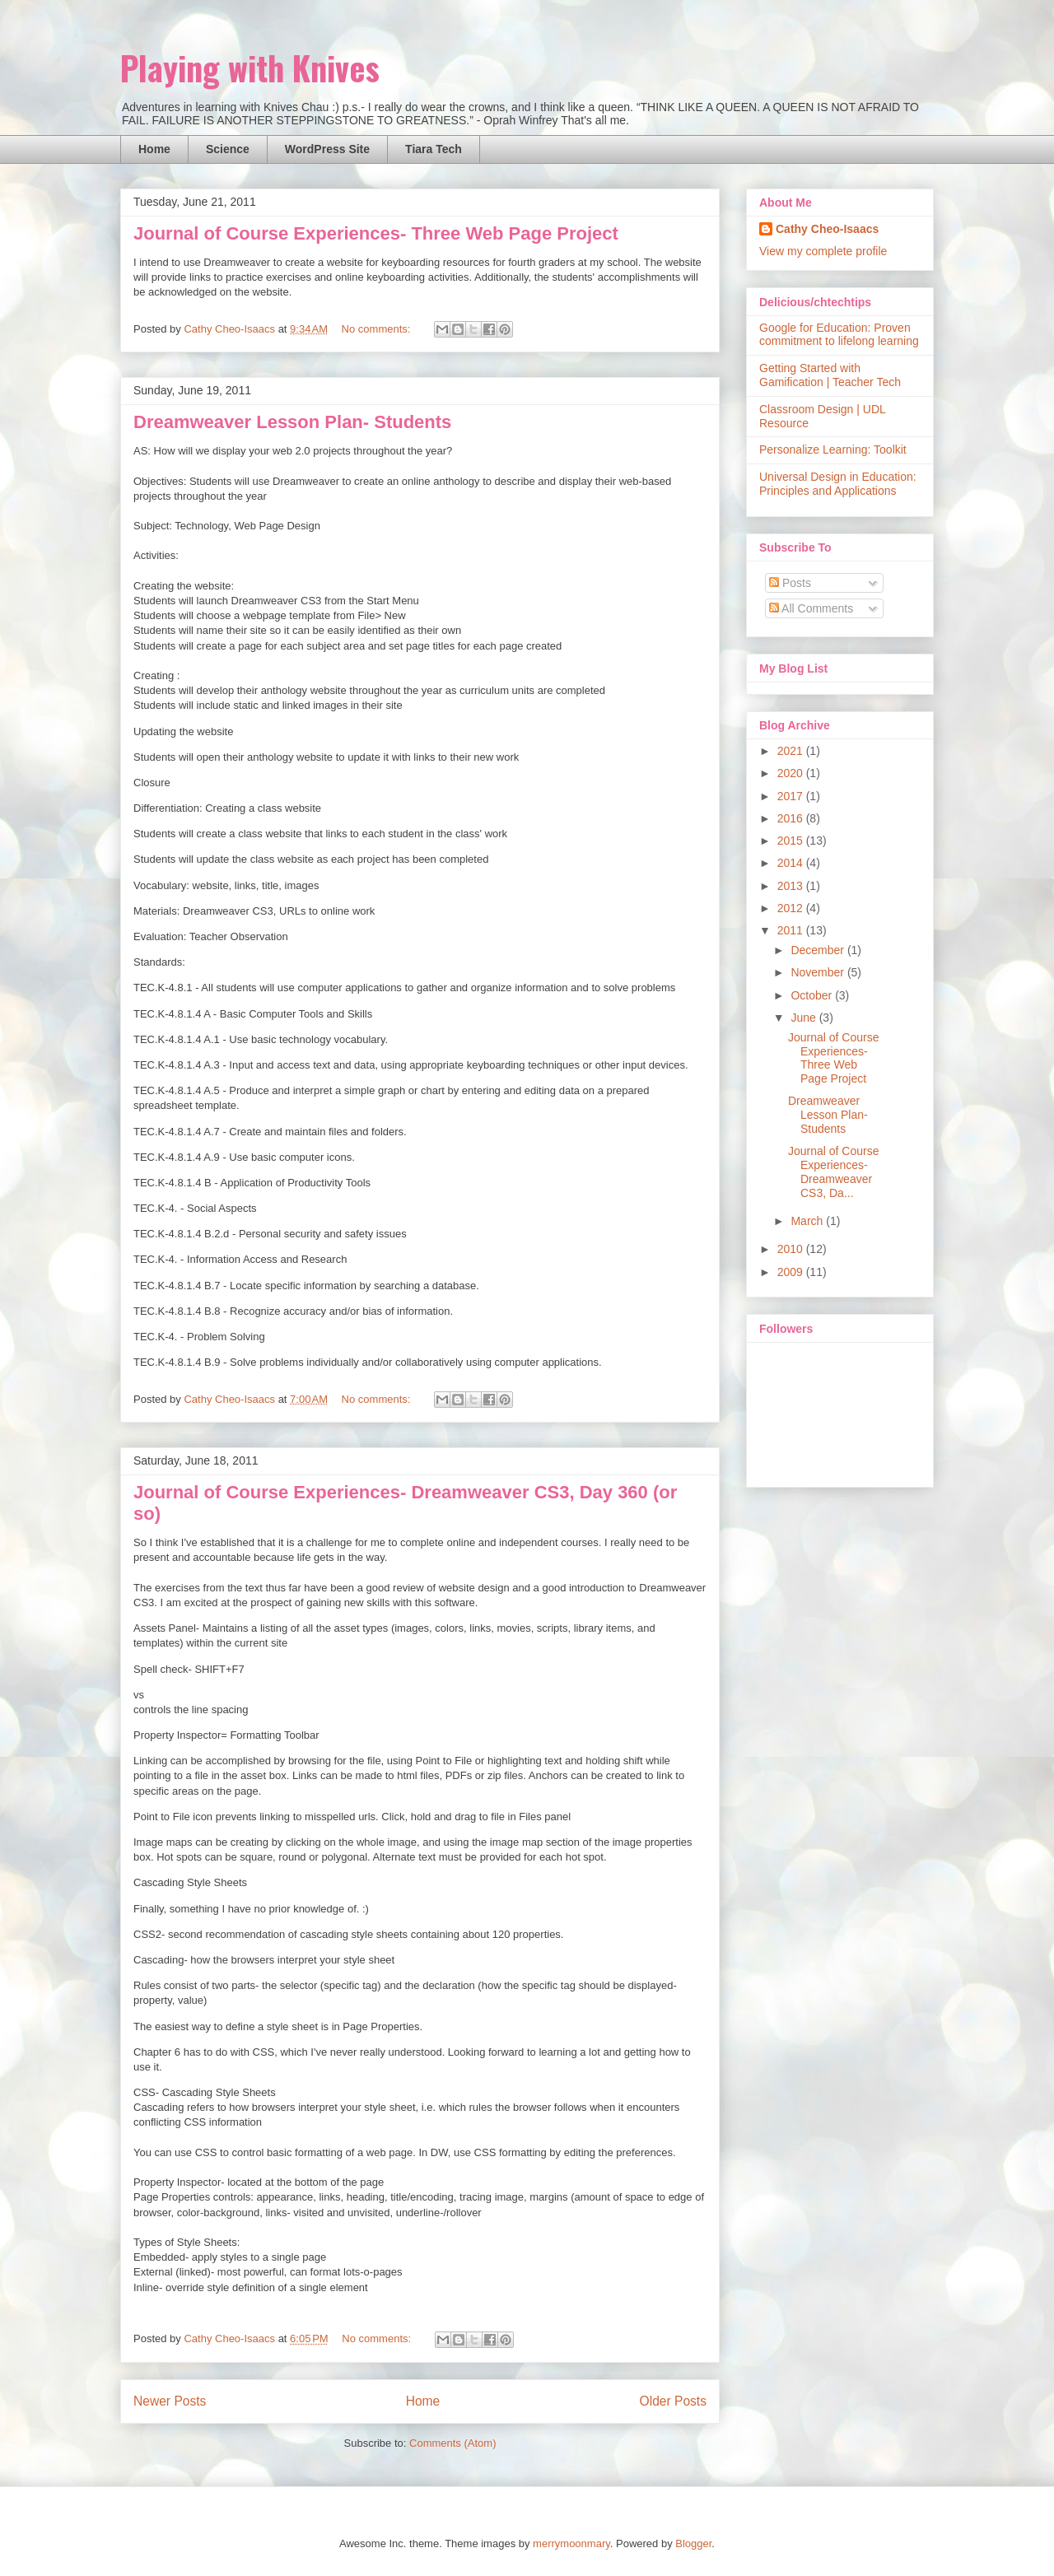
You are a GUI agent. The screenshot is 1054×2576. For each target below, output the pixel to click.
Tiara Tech (433, 149)
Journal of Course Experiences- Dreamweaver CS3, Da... (833, 1171)
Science (228, 149)
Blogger (693, 2543)
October (812, 995)
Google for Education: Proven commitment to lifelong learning (839, 334)
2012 (791, 908)
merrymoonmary (571, 2543)
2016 (791, 818)
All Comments (811, 608)
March (808, 1220)
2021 (791, 750)
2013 (791, 885)
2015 (791, 840)
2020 (791, 773)
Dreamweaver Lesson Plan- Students (292, 422)
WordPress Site (327, 149)
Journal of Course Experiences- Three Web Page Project (375, 233)
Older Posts (673, 2401)
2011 (791, 930)
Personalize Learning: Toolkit (833, 449)
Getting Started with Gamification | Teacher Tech (830, 375)
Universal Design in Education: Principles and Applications (837, 483)
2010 (791, 1248)
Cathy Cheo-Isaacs (827, 228)
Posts (790, 582)
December (818, 950)
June (804, 1017)
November (818, 972)
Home (154, 149)
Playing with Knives (250, 67)
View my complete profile (823, 251)
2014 (791, 862)
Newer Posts (169, 2401)
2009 (791, 1272)
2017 (791, 796)
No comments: (377, 329)
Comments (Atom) (452, 2443)
